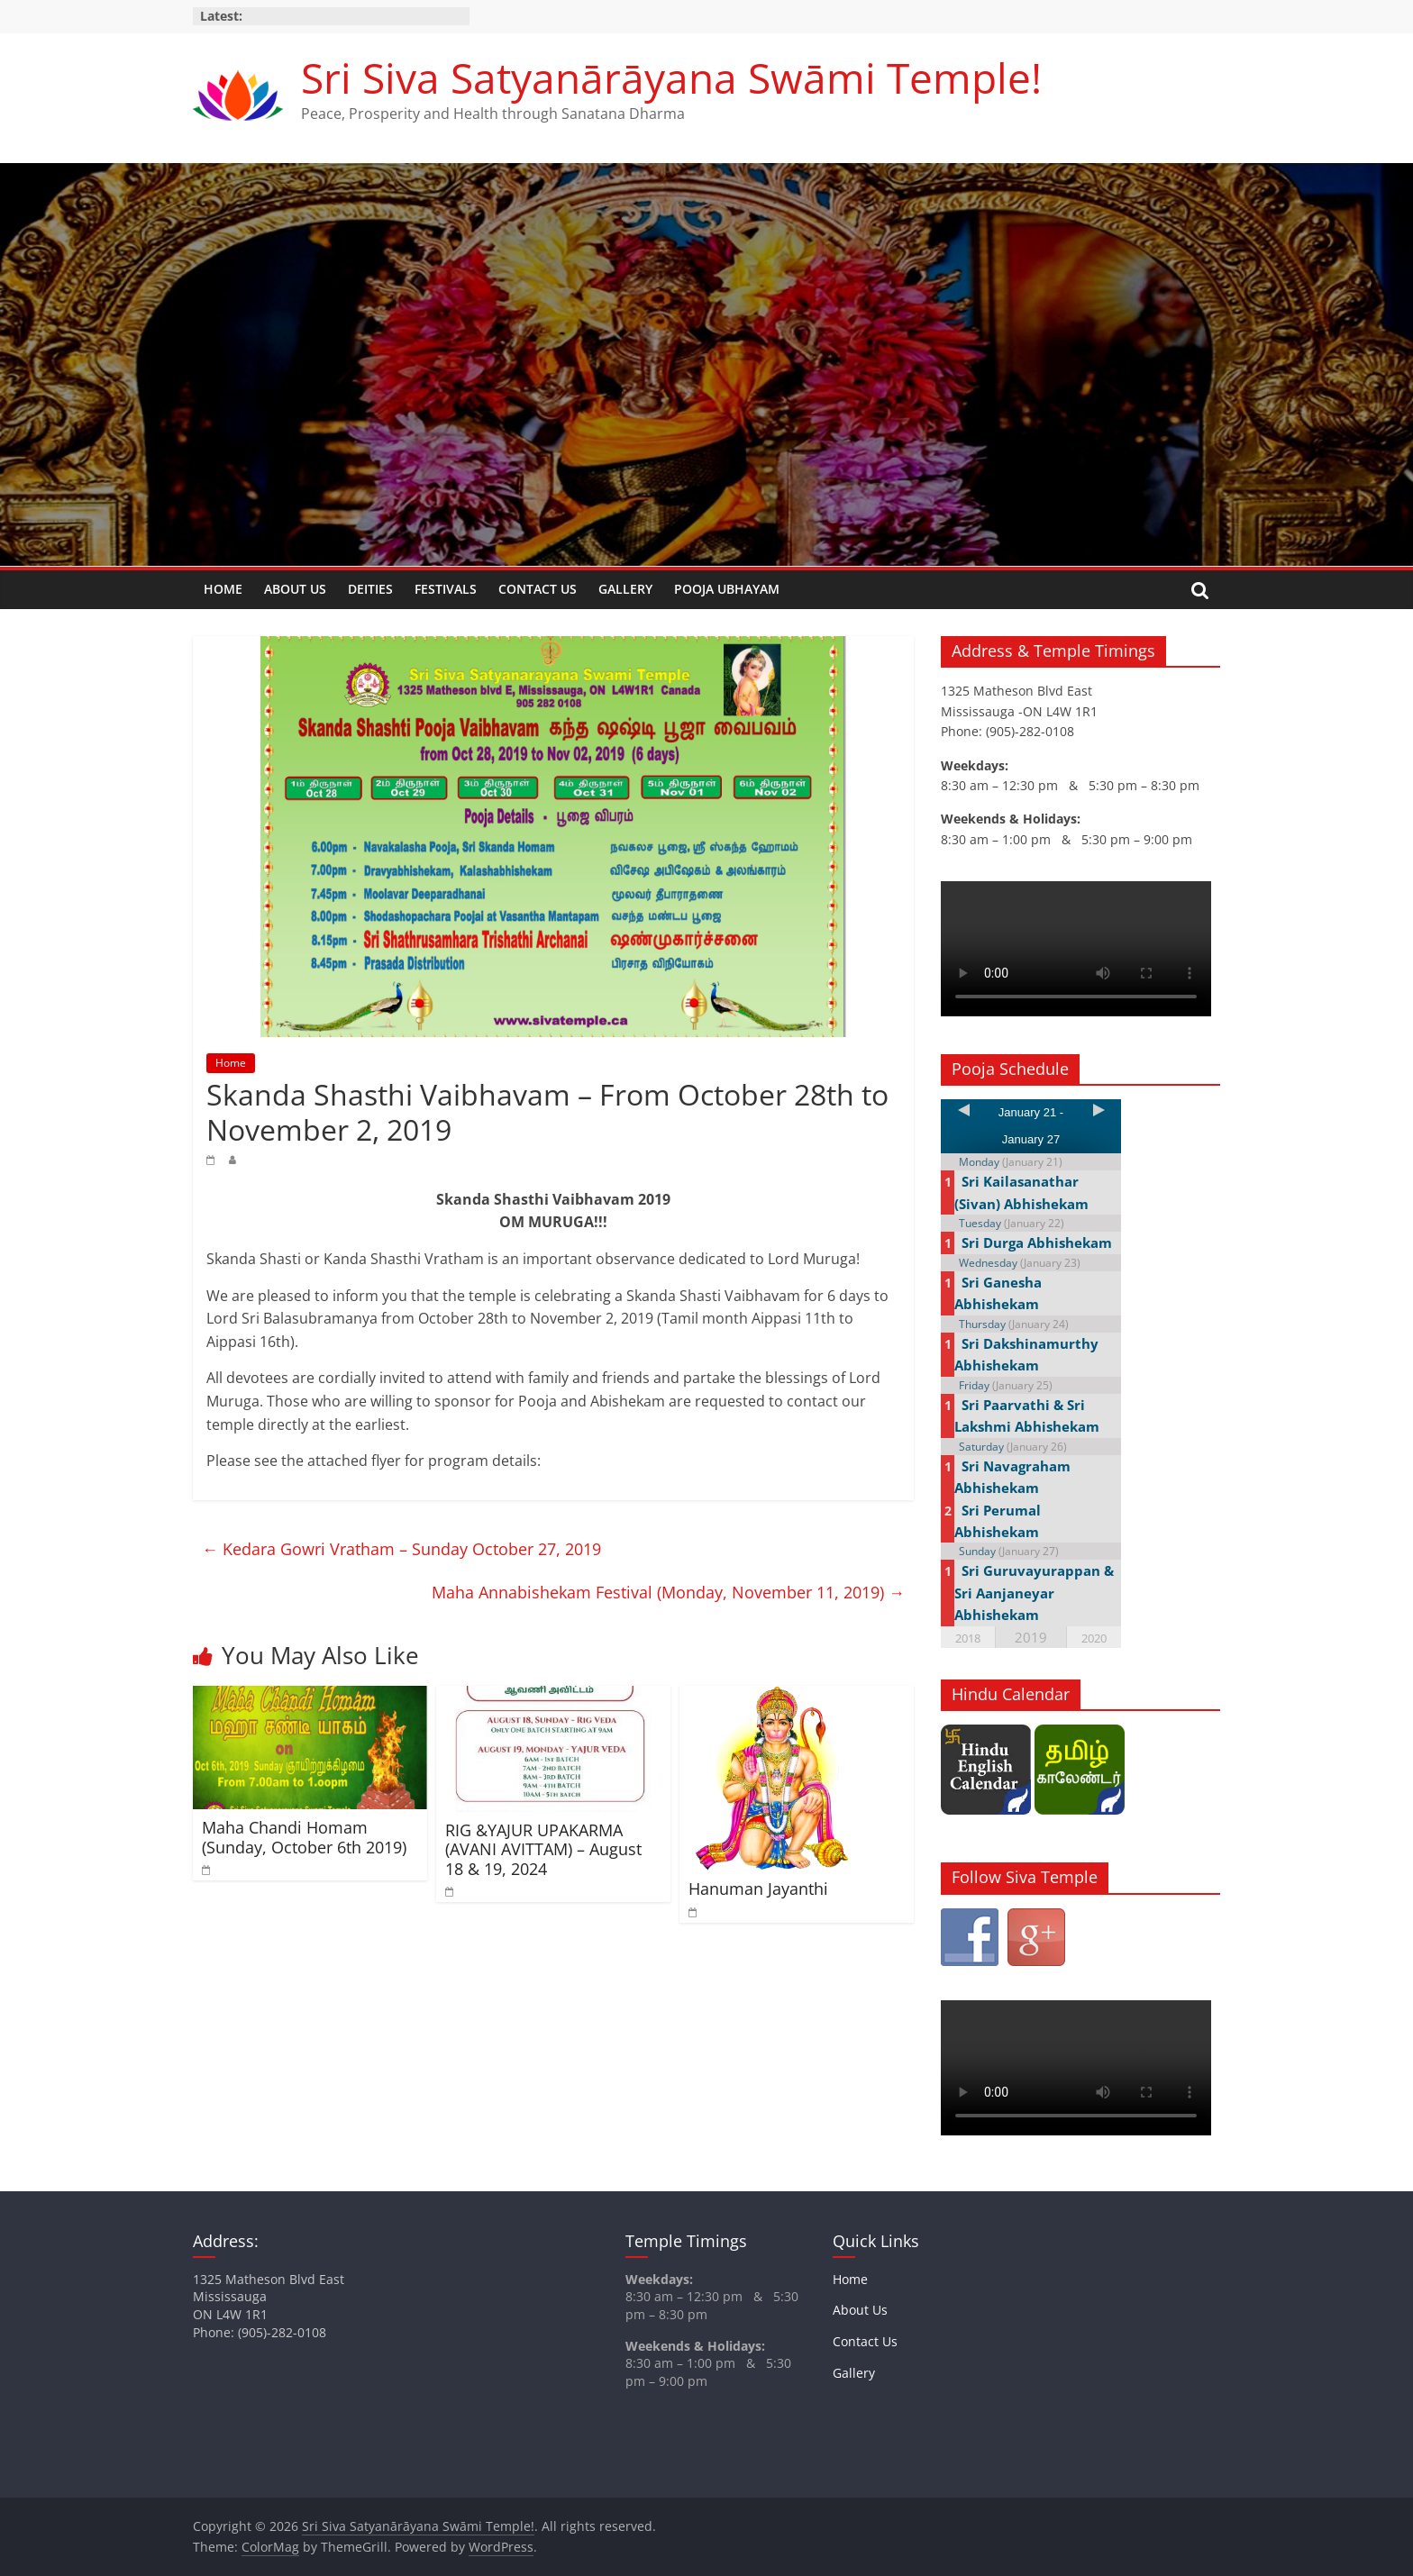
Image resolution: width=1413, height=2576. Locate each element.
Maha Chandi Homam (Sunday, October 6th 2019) (304, 1837)
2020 (1094, 1638)
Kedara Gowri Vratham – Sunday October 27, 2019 (401, 1549)
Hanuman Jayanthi (758, 1888)
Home (223, 588)
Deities (370, 588)
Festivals (446, 588)
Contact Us (537, 588)
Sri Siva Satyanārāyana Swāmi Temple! (671, 77)
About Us (295, 588)
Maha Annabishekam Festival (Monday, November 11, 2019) (668, 1592)
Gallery (625, 588)
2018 (967, 1638)
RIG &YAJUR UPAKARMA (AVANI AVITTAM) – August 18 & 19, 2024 (543, 1849)
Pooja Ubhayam (726, 588)
